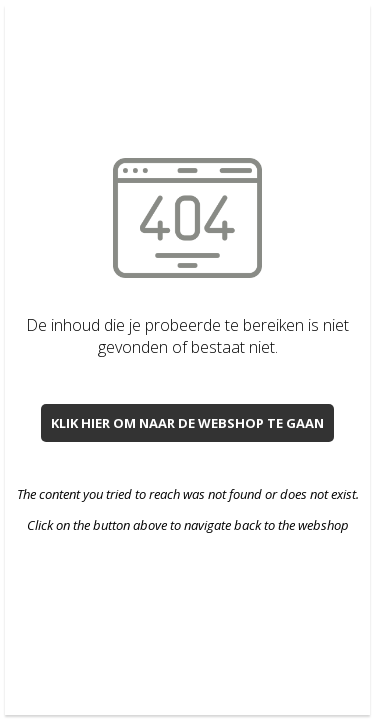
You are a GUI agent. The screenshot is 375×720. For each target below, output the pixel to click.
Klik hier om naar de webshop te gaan (187, 423)
